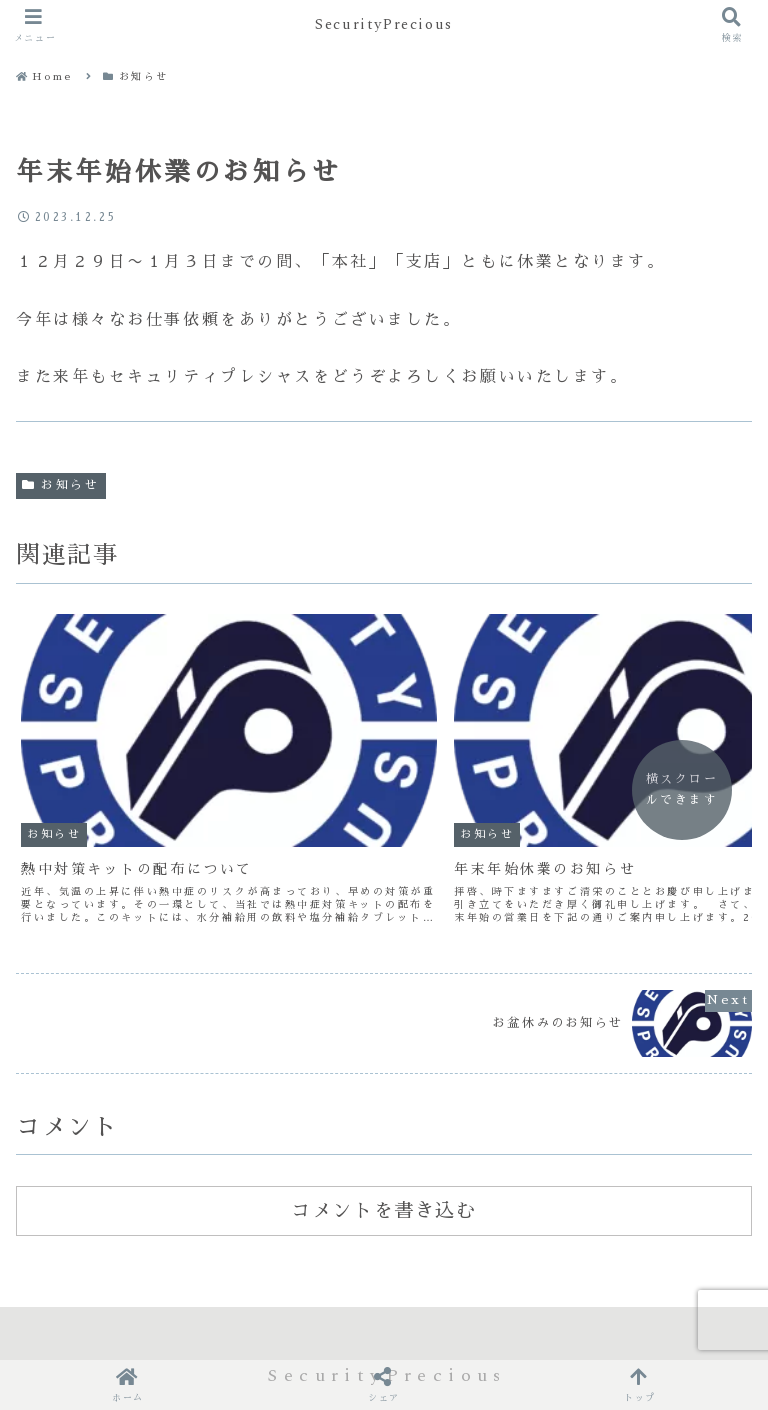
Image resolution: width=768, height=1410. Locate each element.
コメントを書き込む (383, 1131)
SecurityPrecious (384, 25)
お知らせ (61, 485)
